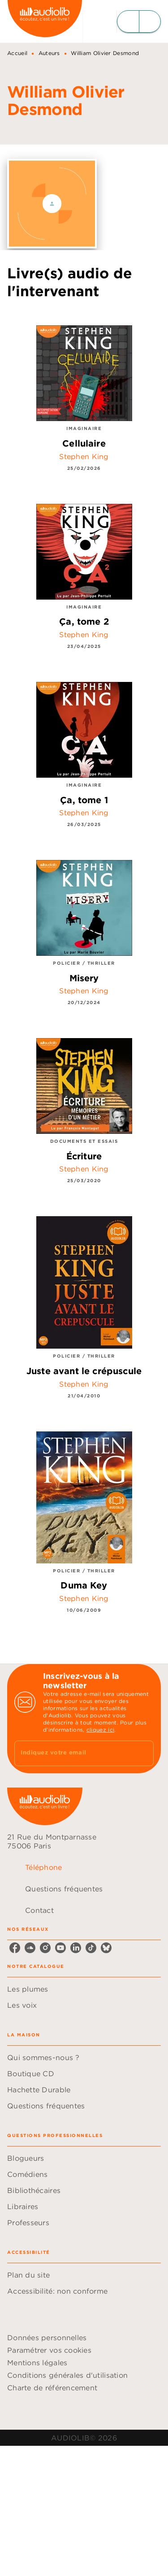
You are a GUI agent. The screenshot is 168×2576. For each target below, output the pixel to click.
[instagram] (45, 1947)
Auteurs (49, 53)
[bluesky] (106, 1947)
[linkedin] (75, 1947)
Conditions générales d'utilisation (67, 2375)
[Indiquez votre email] (72, 1753)
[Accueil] (44, 21)
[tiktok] (91, 1947)
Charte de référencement (52, 2387)
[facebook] (14, 1947)
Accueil (17, 53)
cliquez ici (100, 1729)
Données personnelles (46, 2337)
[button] (84, 1989)
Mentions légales (37, 2362)
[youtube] (60, 1947)
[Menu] (139, 21)
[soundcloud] (30, 1947)
